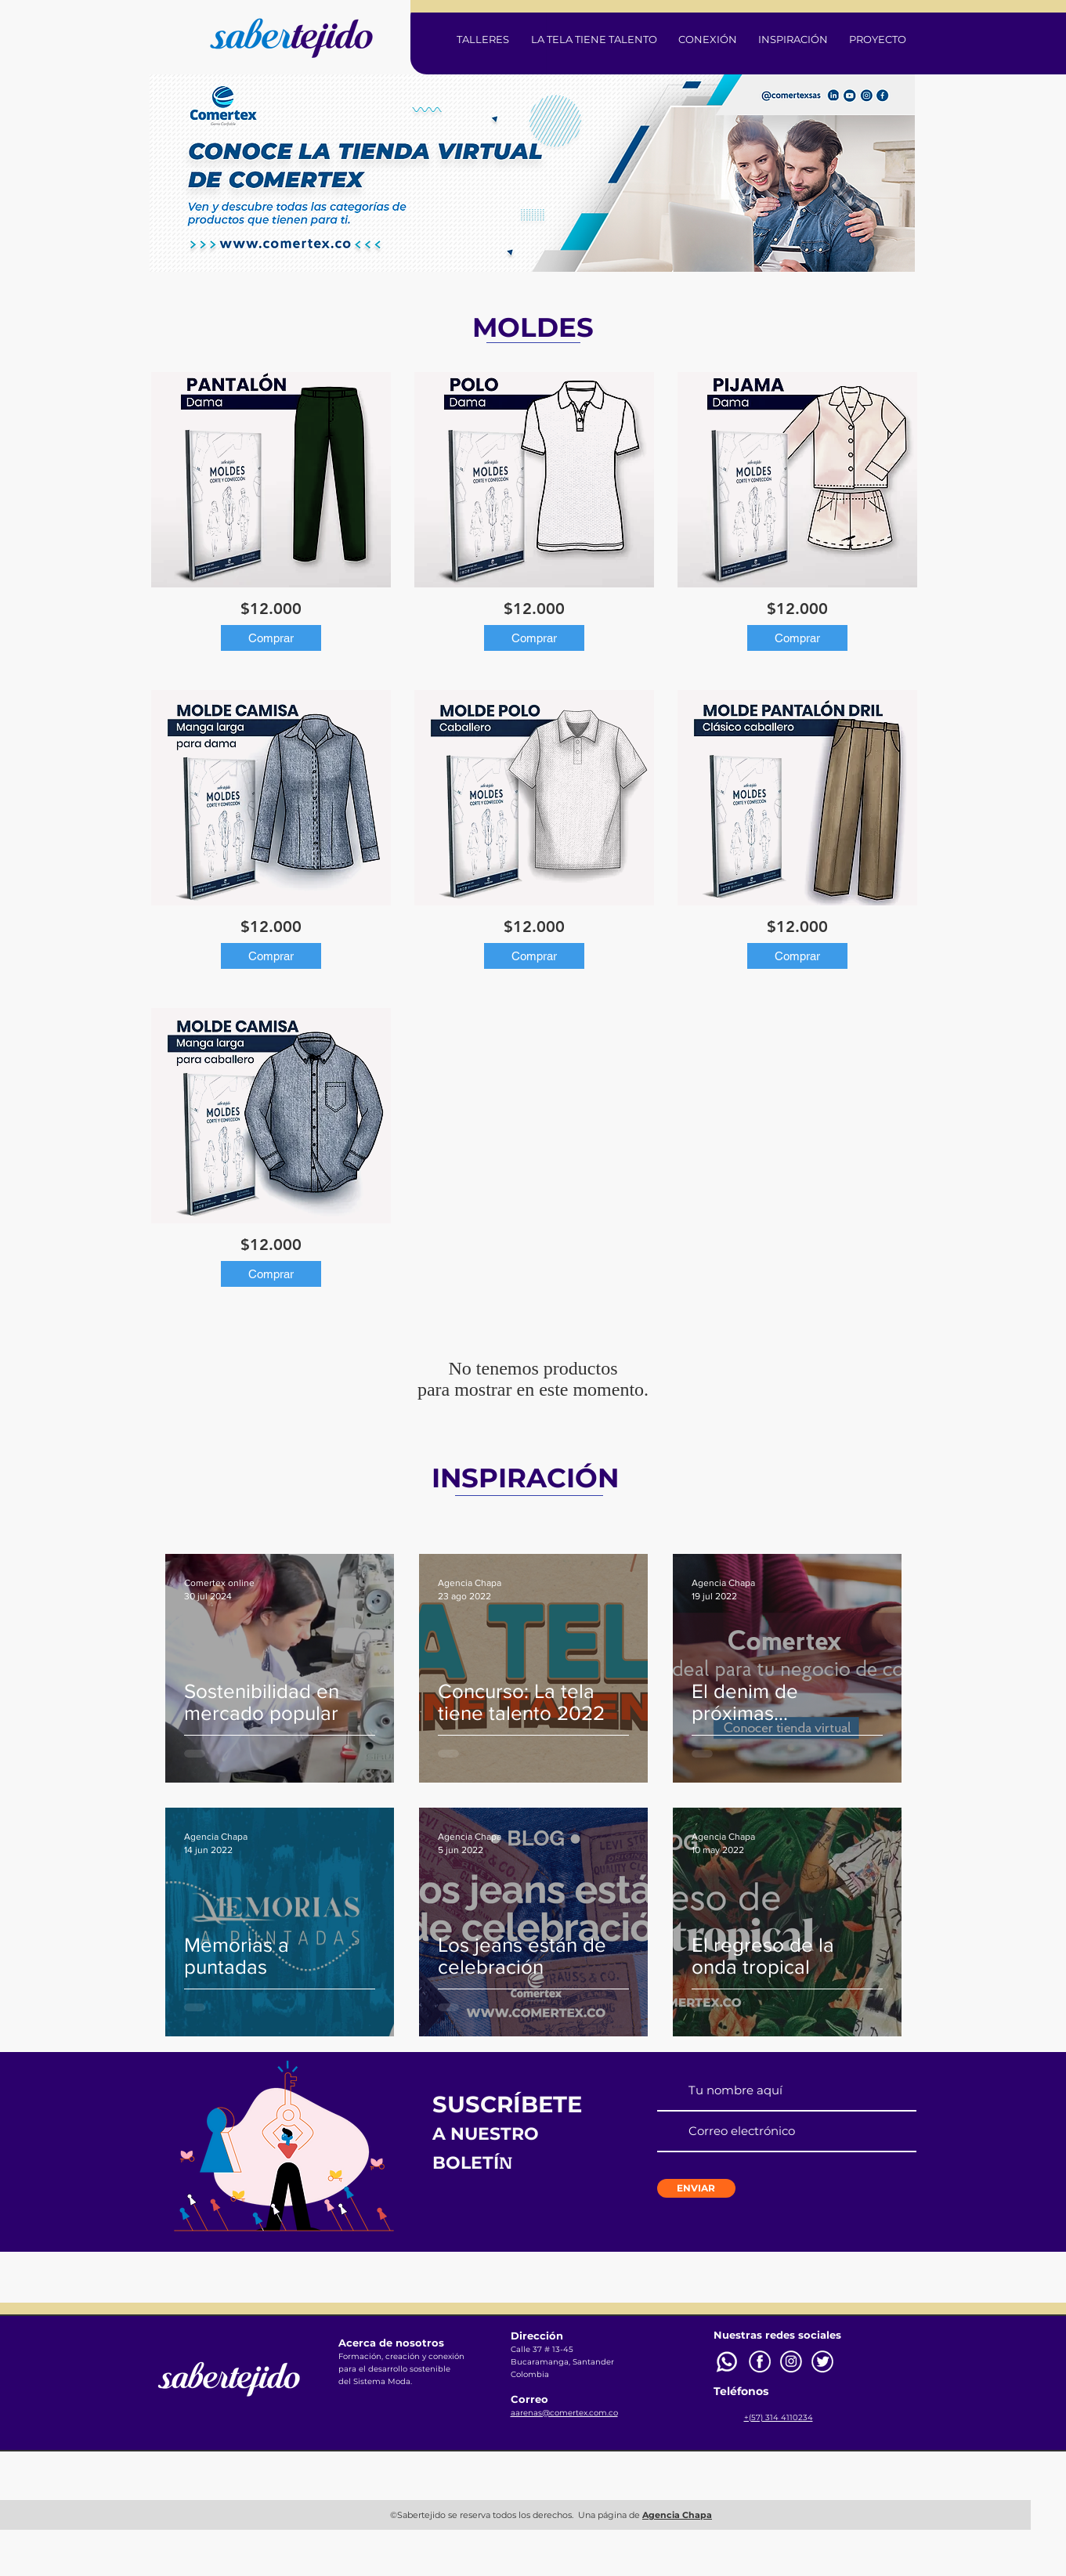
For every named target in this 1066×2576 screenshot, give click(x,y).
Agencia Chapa (677, 2514)
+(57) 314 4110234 (778, 2417)
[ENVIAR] (696, 2188)
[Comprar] (271, 638)
